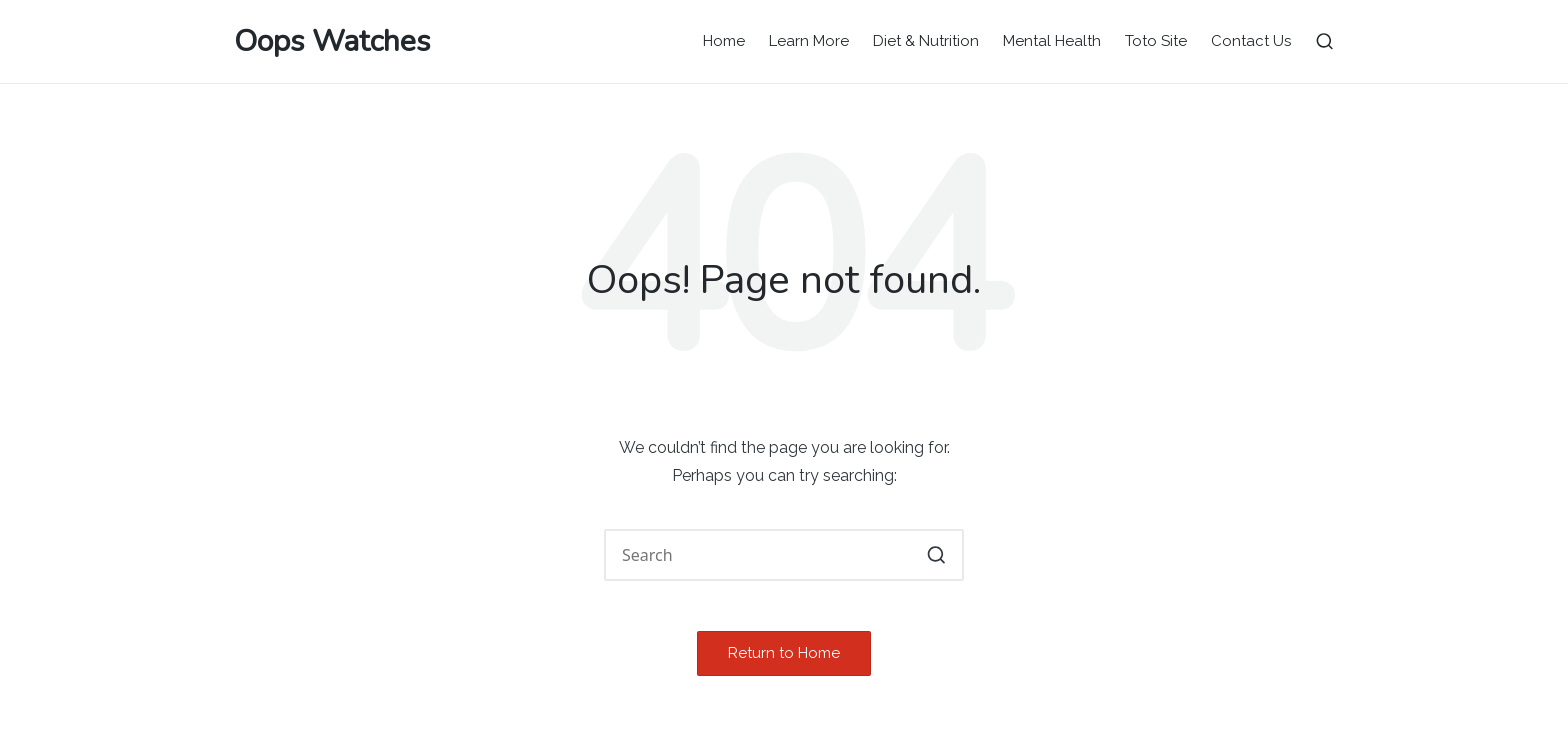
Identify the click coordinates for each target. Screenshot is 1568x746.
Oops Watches (332, 41)
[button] (936, 555)
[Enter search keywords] (784, 555)
